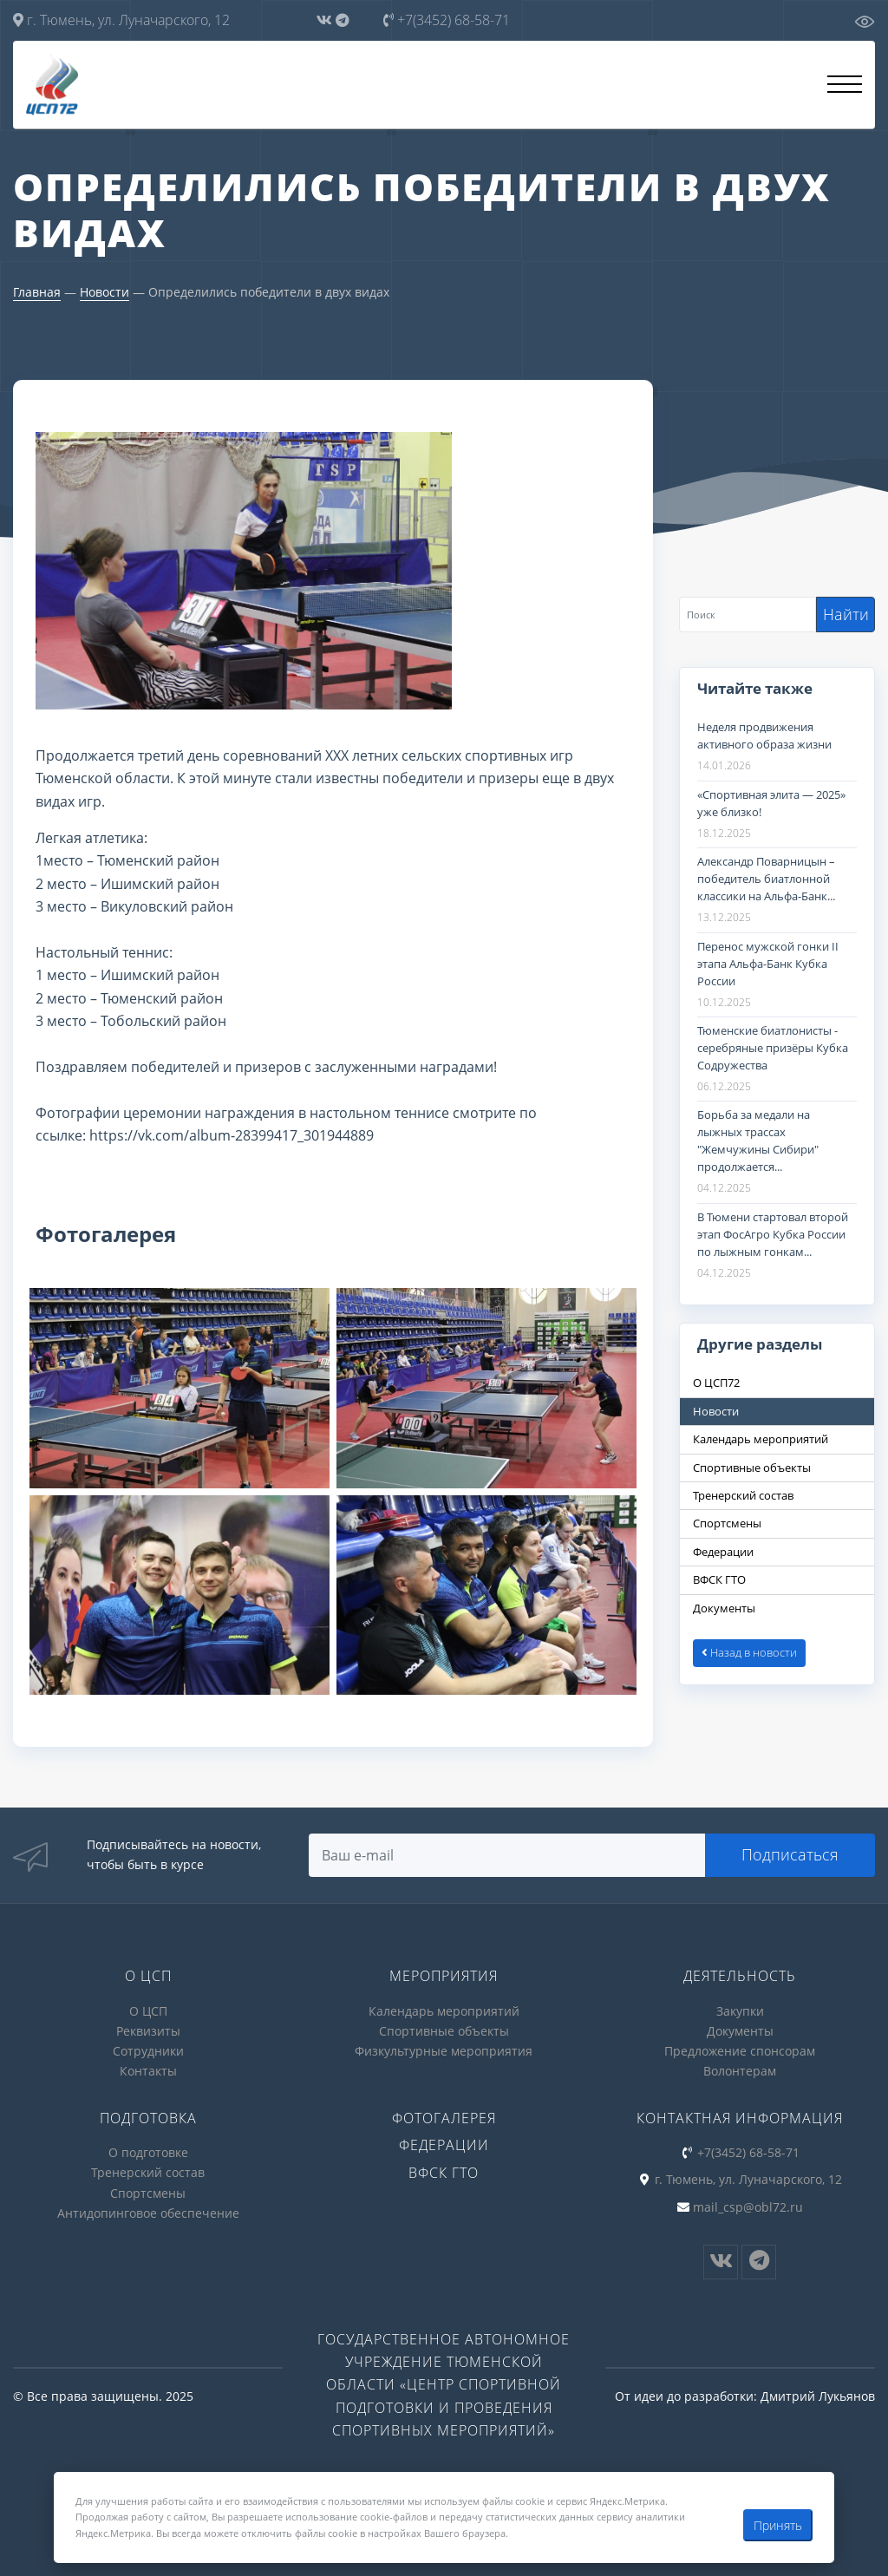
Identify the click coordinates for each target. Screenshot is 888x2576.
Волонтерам (739, 2071)
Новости (104, 292)
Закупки (740, 2011)
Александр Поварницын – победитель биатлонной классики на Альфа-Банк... (766, 878)
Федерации (444, 2144)
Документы (740, 2031)
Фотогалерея (444, 2118)
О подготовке (148, 2152)
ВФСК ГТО (443, 2172)
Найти (846, 614)
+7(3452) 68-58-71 (446, 19)
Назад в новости (749, 1652)
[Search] (747, 614)
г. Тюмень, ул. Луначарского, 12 (121, 19)
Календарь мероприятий (444, 2011)
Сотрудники (148, 2051)
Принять (778, 2525)
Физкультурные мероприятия (443, 2051)
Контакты (148, 2071)
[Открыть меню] (844, 84)
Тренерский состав (148, 2172)
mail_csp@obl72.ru (748, 2207)
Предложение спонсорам (739, 2051)
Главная (37, 292)
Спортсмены (148, 2193)
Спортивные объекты (444, 2031)
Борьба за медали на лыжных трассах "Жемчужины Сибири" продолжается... (758, 1140)
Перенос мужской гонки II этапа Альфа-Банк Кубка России (768, 963)
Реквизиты (148, 2031)
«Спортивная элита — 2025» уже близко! (771, 803)
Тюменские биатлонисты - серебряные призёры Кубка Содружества (772, 1048)
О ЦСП (148, 2011)
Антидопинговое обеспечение (148, 2213)
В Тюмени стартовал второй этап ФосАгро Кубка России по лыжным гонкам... (772, 1234)
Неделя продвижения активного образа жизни (764, 735)
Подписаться (790, 1854)
